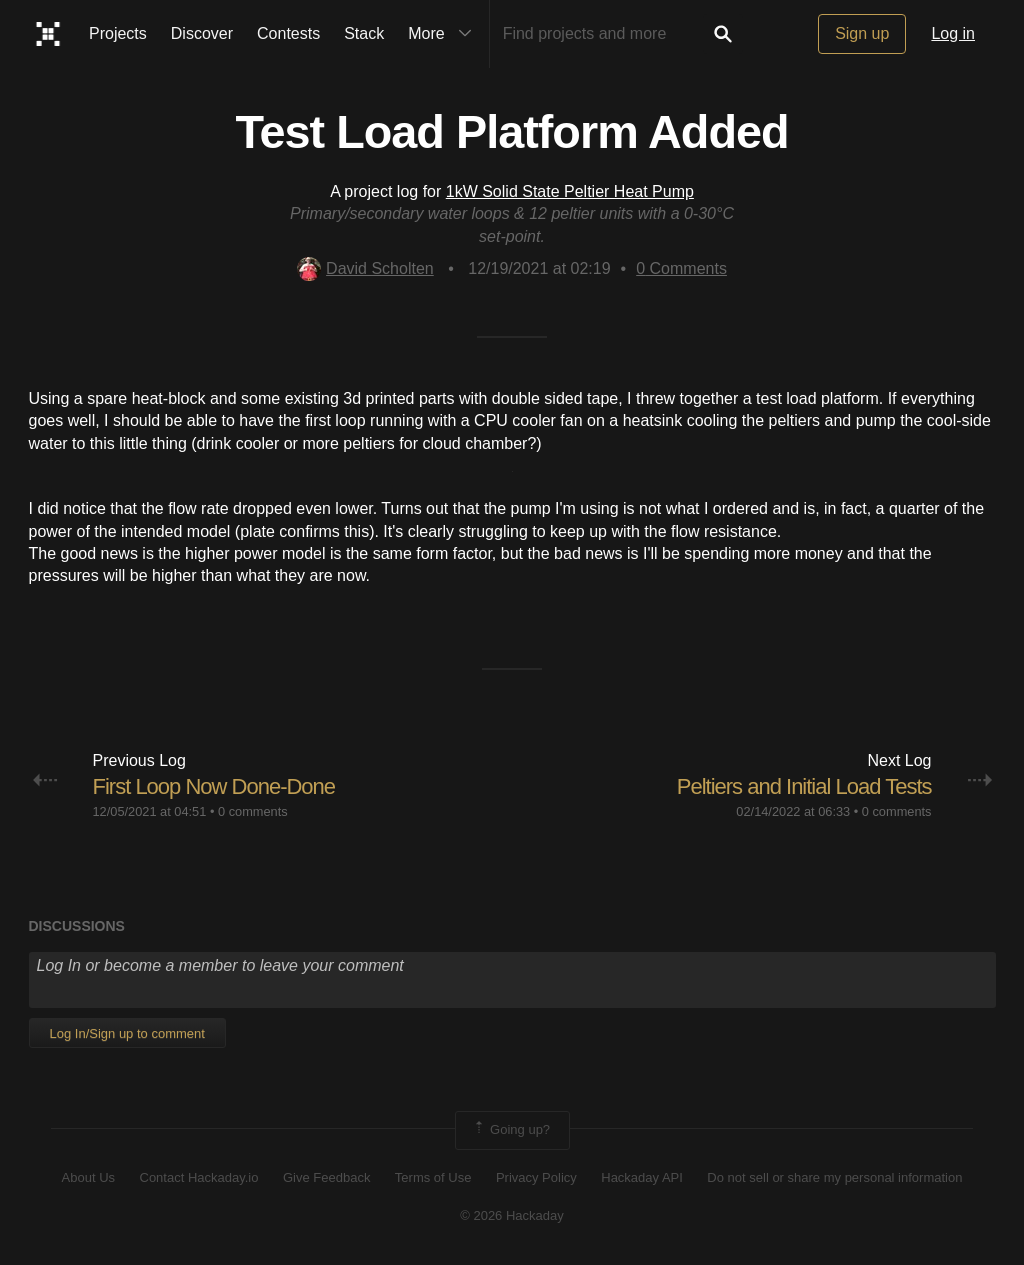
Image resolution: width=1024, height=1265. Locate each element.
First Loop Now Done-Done (214, 786)
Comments (681, 268)
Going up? (511, 1130)
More (444, 34)
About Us (88, 1177)
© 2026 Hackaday (512, 1215)
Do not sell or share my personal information (834, 1177)
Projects (118, 33)
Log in (953, 33)
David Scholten (365, 268)
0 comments (253, 811)
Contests (288, 33)
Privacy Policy (536, 1177)
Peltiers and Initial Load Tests (804, 786)
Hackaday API (642, 1177)
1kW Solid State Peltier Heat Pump (570, 191)
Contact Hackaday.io (199, 1177)
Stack (364, 33)
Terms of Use (433, 1177)
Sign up (862, 33)
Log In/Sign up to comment (127, 1033)
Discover (202, 33)
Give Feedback (326, 1177)
